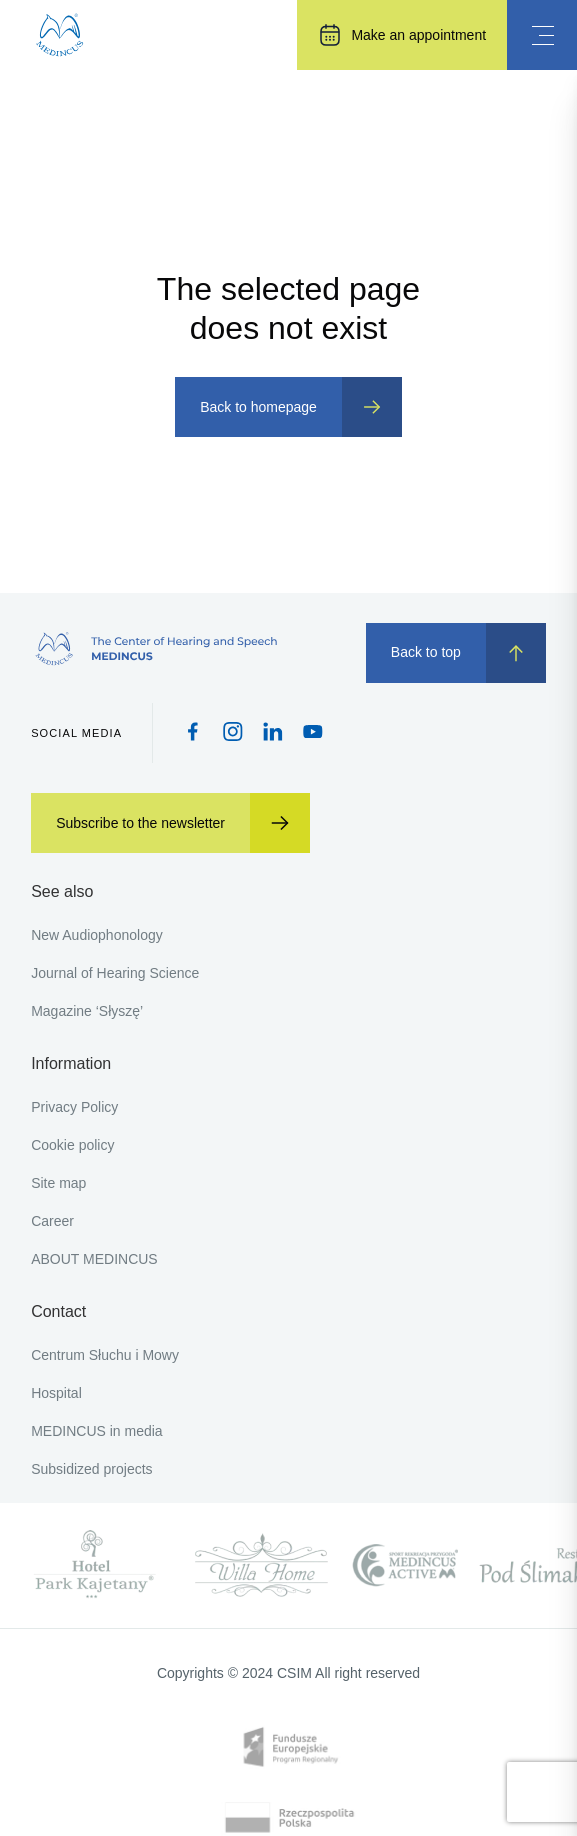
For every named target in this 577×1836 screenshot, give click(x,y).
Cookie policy (72, 1145)
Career (52, 1221)
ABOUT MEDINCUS (94, 1259)
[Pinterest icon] (273, 733)
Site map (58, 1183)
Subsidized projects (91, 1469)
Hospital (56, 1393)
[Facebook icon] (193, 733)
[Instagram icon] (233, 733)
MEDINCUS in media (96, 1431)
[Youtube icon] (313, 733)
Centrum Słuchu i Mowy (105, 1355)
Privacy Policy (74, 1107)
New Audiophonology (97, 935)
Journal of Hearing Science (115, 973)
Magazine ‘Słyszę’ (87, 1011)
